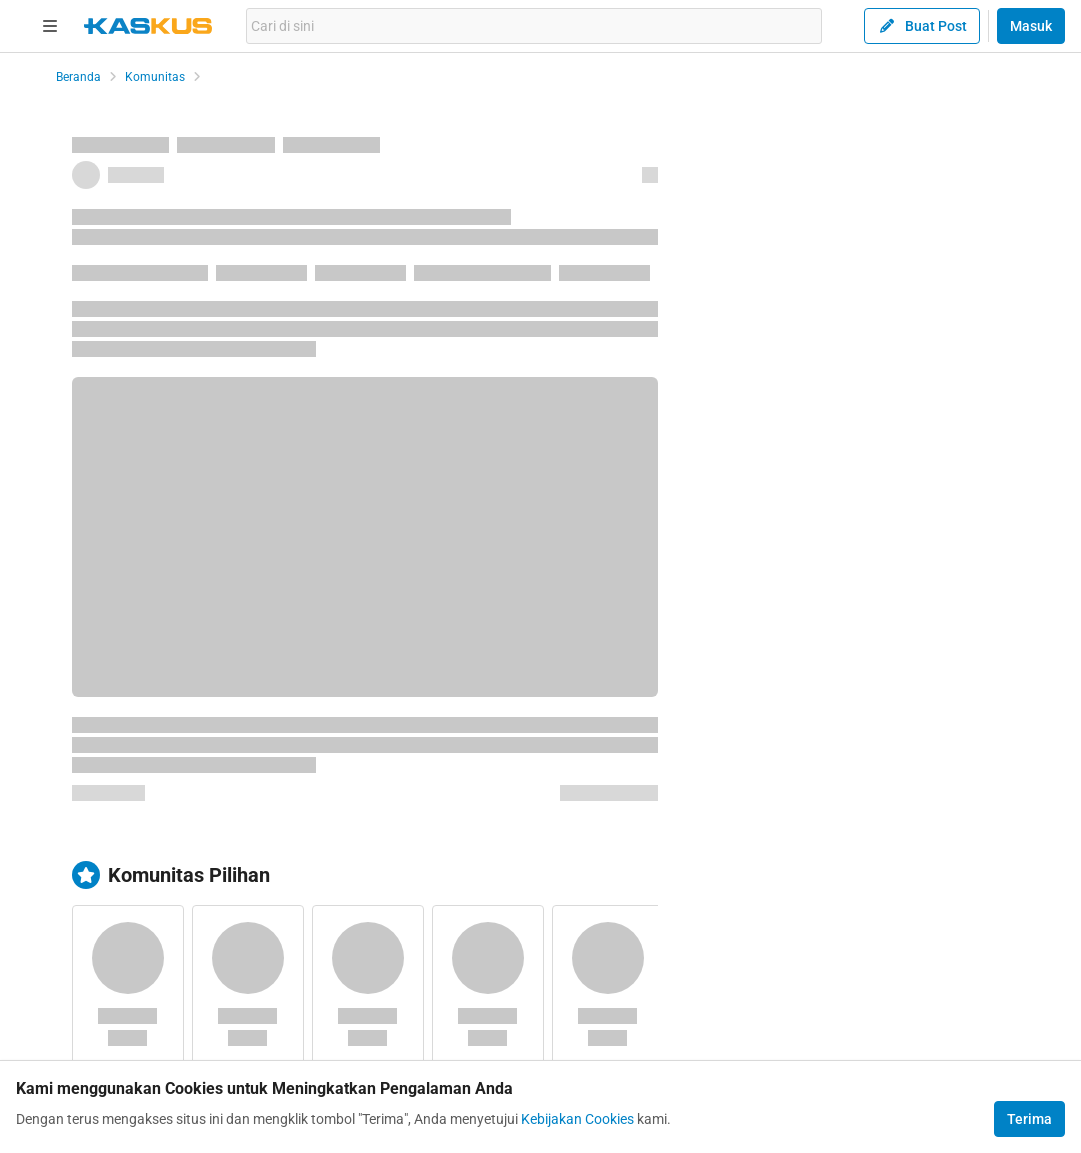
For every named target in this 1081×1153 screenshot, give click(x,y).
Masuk (1031, 26)
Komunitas (155, 77)
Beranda (78, 77)
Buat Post (922, 26)
